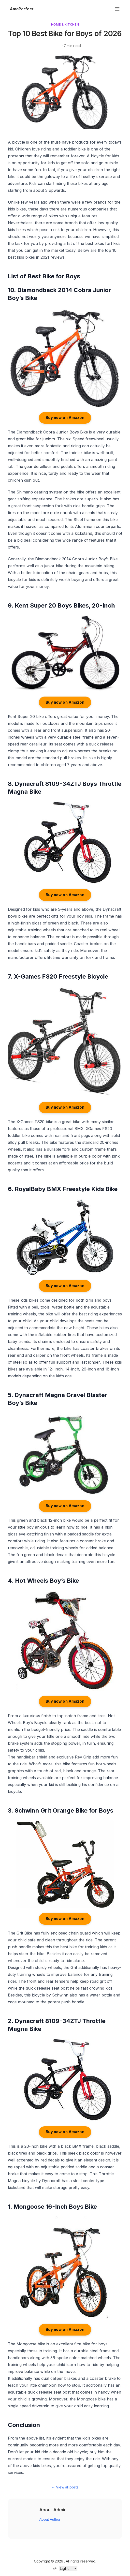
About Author (49, 2519)
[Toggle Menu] (117, 9)
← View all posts (65, 2487)
